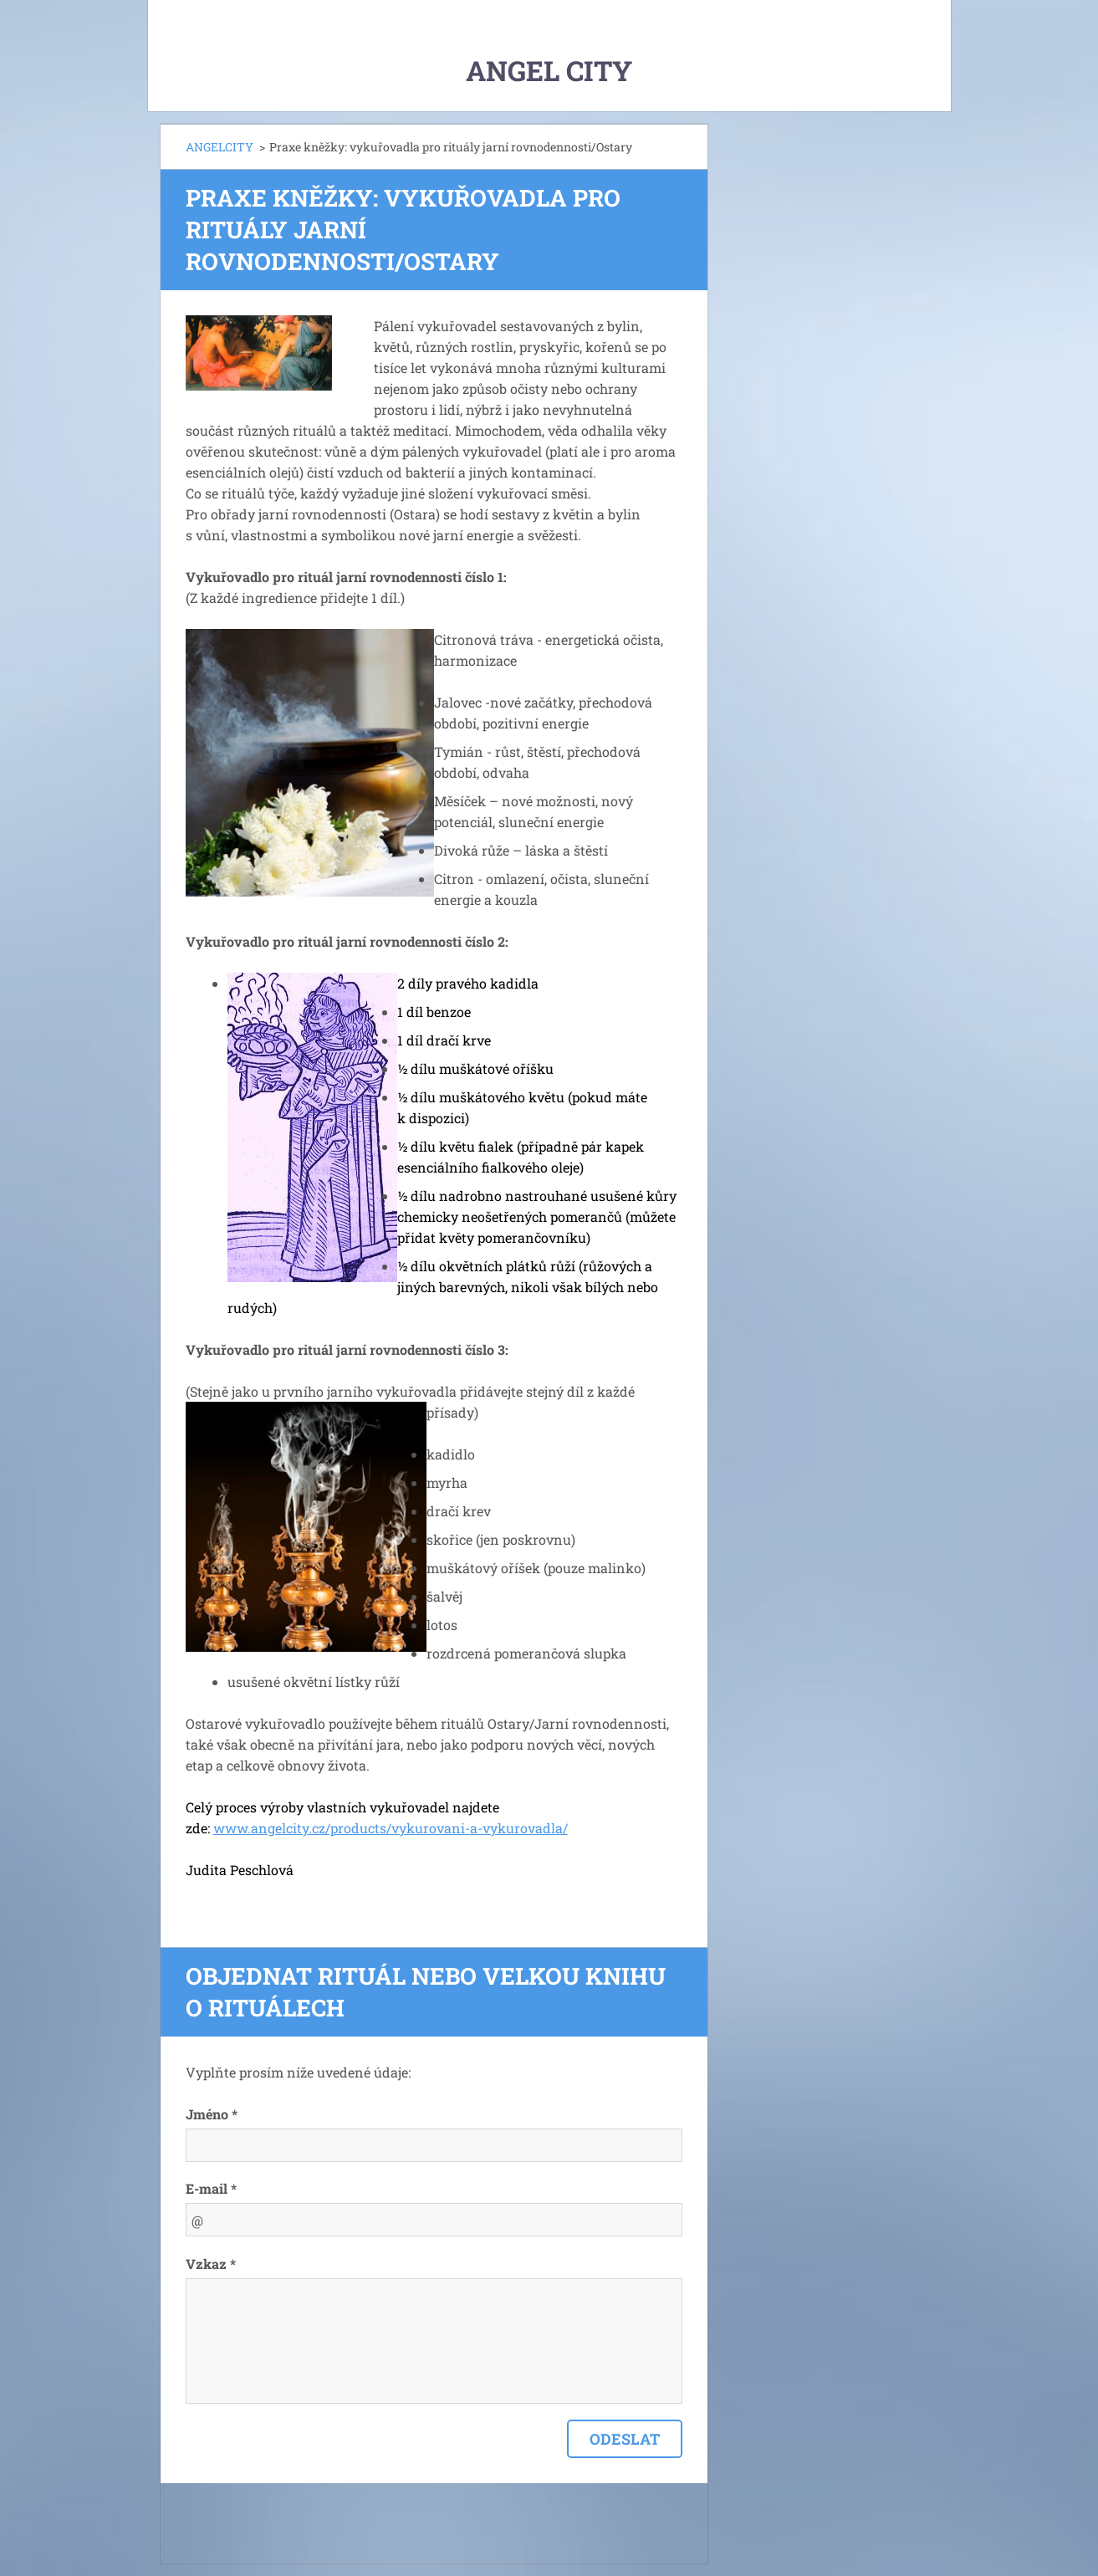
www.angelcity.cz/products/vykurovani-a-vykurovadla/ (390, 1828)
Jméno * (211, 2114)
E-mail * (211, 2188)
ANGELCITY (219, 147)
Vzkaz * (211, 2263)
